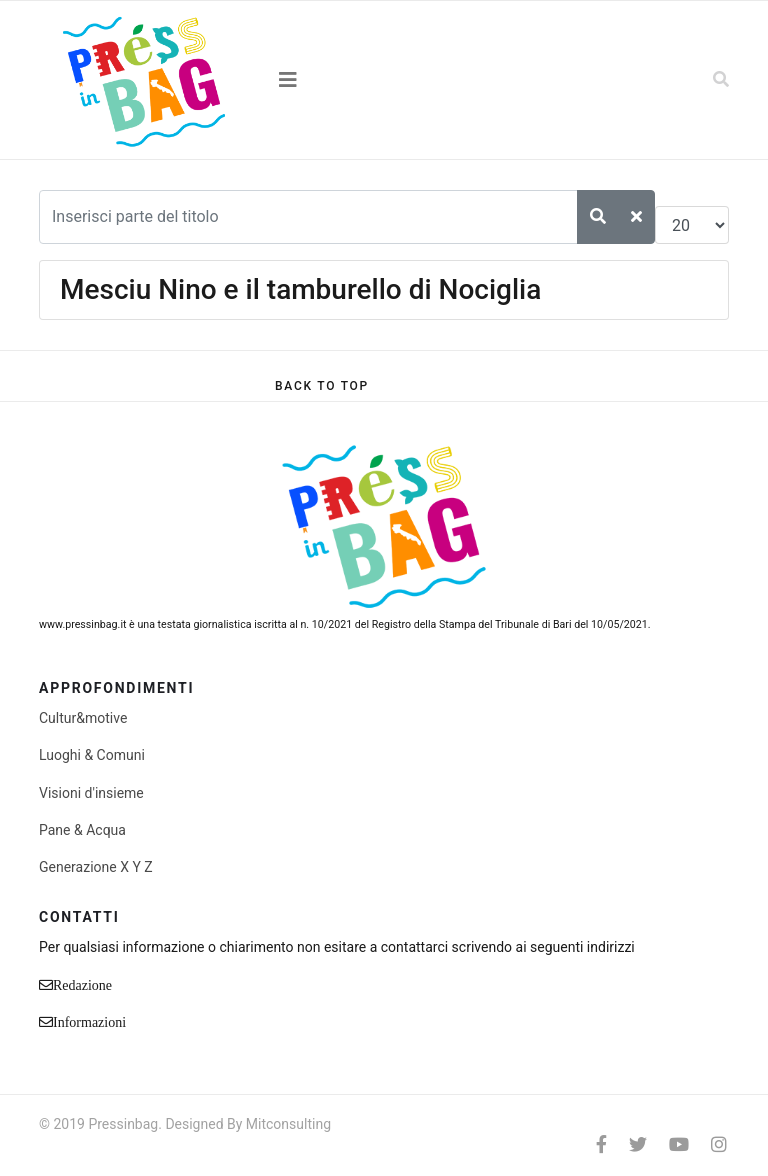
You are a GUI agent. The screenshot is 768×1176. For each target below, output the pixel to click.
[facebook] (601, 1144)
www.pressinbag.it (82, 624)
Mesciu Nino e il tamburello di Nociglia (300, 289)
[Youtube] (679, 1144)
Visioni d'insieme (91, 793)
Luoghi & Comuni (92, 755)
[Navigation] (384, 80)
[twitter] (638, 1144)
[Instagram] (719, 1144)
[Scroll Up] (322, 386)
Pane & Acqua (82, 830)
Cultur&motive (83, 718)
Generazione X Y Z (96, 867)
